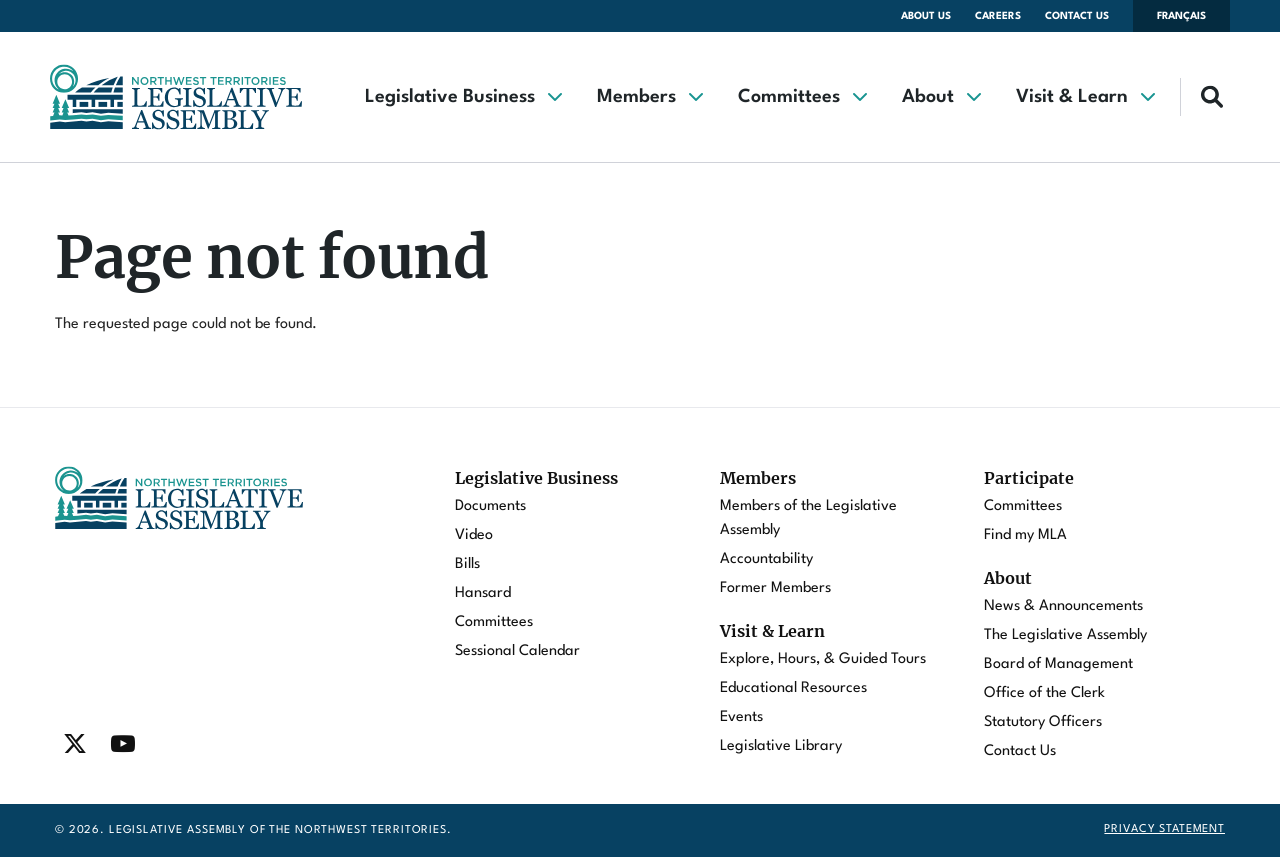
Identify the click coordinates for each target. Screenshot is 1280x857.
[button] (463, 97)
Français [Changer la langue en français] (1181, 16)
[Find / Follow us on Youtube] (123, 744)
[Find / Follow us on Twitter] (75, 744)
